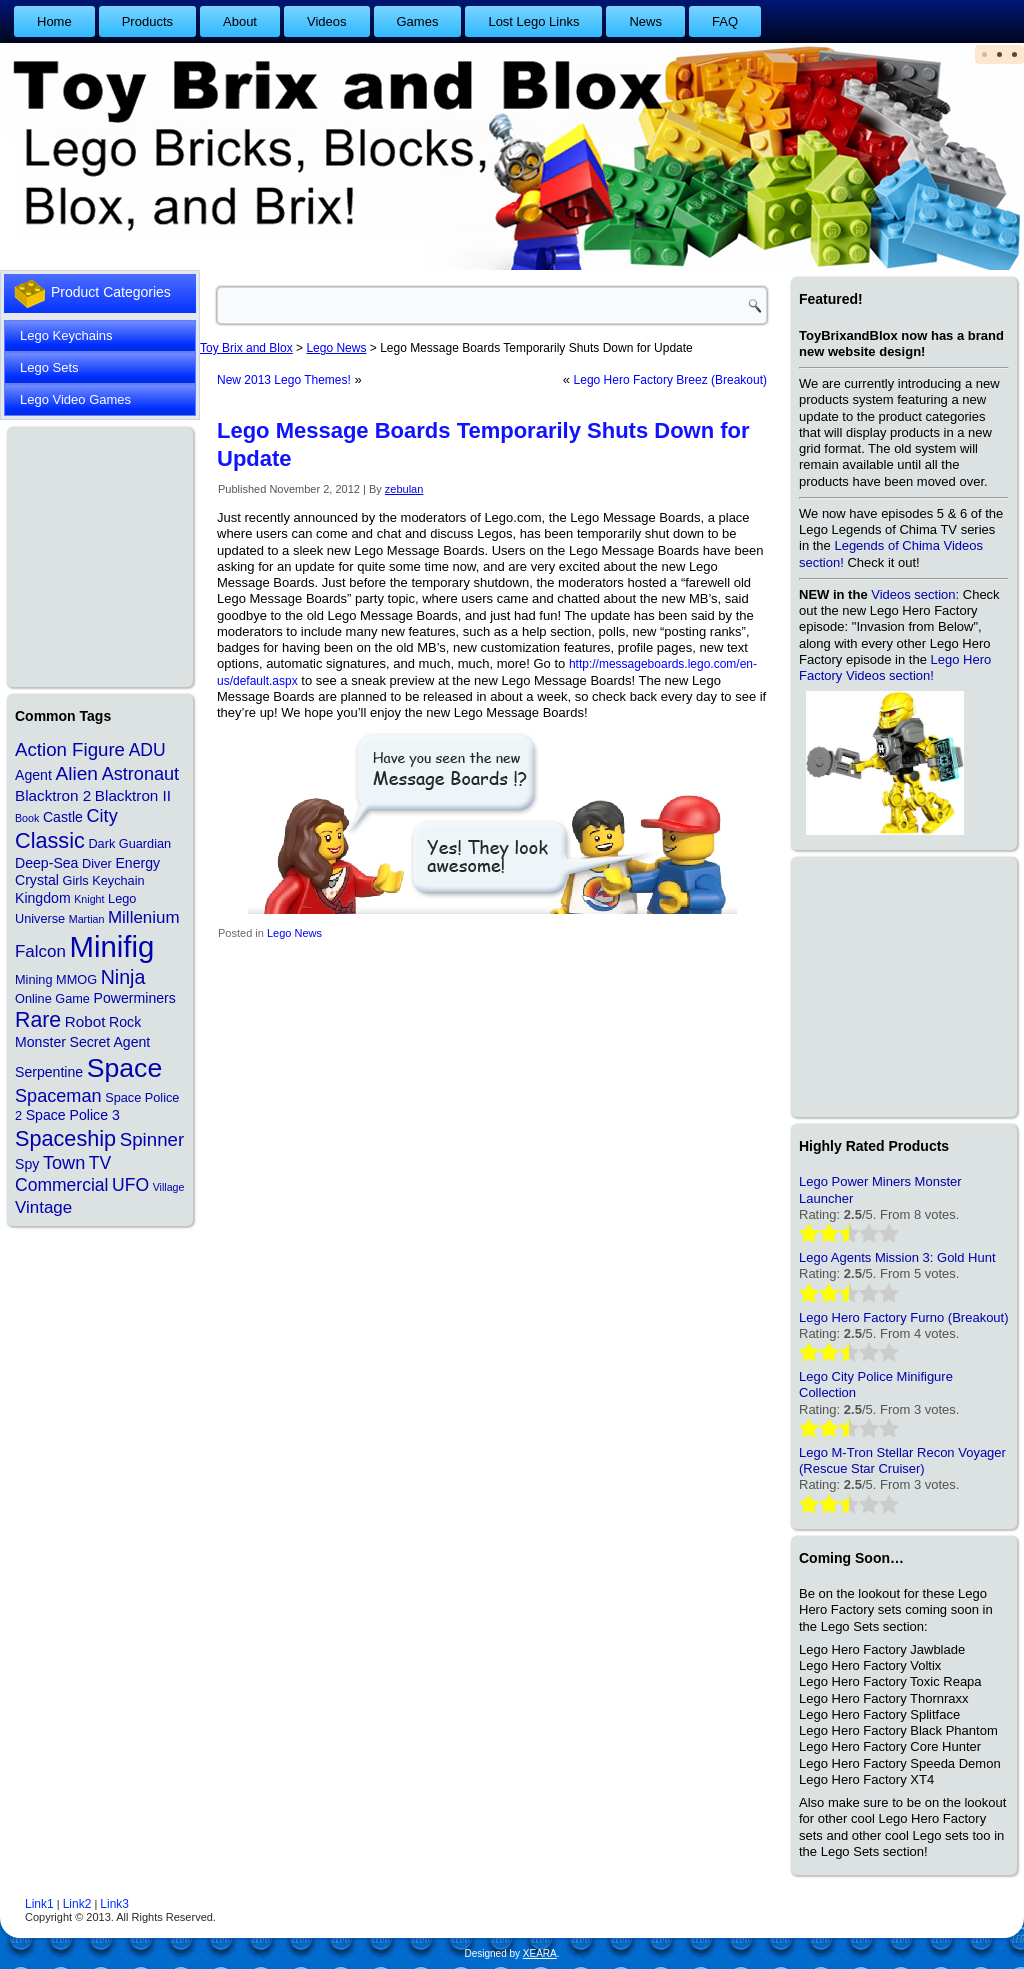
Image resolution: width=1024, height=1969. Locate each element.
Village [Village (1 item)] (169, 1187)
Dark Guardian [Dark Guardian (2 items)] (129, 843)
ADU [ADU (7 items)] (147, 750)
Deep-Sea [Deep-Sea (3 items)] (46, 863)
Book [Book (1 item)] (27, 818)
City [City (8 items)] (102, 816)
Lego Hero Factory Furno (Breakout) (904, 1317)
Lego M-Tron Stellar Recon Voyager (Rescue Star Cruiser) (902, 1460)
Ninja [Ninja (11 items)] (123, 977)
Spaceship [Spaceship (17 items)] (65, 1138)
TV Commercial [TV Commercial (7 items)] (63, 1174)
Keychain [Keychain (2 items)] (118, 880)
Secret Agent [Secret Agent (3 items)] (110, 1042)
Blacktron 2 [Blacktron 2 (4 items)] (53, 795)
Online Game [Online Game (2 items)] (52, 998)
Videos (327, 21)
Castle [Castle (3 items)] (63, 817)
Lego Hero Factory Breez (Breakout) (670, 380)
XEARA (540, 1953)
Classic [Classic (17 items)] (50, 840)
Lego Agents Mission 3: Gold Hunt (897, 1257)
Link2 (77, 1904)
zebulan (404, 489)
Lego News (294, 933)
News (645, 21)
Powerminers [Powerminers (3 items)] (135, 998)
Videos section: (915, 594)
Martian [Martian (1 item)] (87, 919)
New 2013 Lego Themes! (284, 380)
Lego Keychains (66, 335)
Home (54, 21)
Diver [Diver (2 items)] (97, 863)
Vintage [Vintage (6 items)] (43, 1207)
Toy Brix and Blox (246, 348)
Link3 (114, 1904)
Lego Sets (49, 367)
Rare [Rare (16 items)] (38, 1020)
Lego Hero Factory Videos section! (895, 667)
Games (418, 21)
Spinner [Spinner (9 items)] (152, 1139)
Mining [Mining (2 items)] (33, 979)
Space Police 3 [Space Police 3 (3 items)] (73, 1115)
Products (147, 21)
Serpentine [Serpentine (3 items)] (49, 1072)
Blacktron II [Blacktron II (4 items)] (133, 795)
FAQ (725, 21)
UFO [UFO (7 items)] (130, 1185)
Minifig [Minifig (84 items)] (112, 946)
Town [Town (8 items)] (64, 1163)
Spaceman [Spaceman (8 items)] (58, 1096)
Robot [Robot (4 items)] (85, 1021)
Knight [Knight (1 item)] (89, 899)
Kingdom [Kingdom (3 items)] (43, 898)
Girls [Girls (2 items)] (75, 880)
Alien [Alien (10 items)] (76, 773)
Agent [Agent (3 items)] (33, 775)
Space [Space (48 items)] (124, 1068)
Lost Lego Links (533, 21)
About (240, 21)
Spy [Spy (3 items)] (27, 1164)
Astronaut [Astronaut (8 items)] (141, 774)
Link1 (39, 1904)
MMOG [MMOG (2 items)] (76, 979)
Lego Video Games (75, 399)
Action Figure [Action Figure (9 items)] (70, 749)
